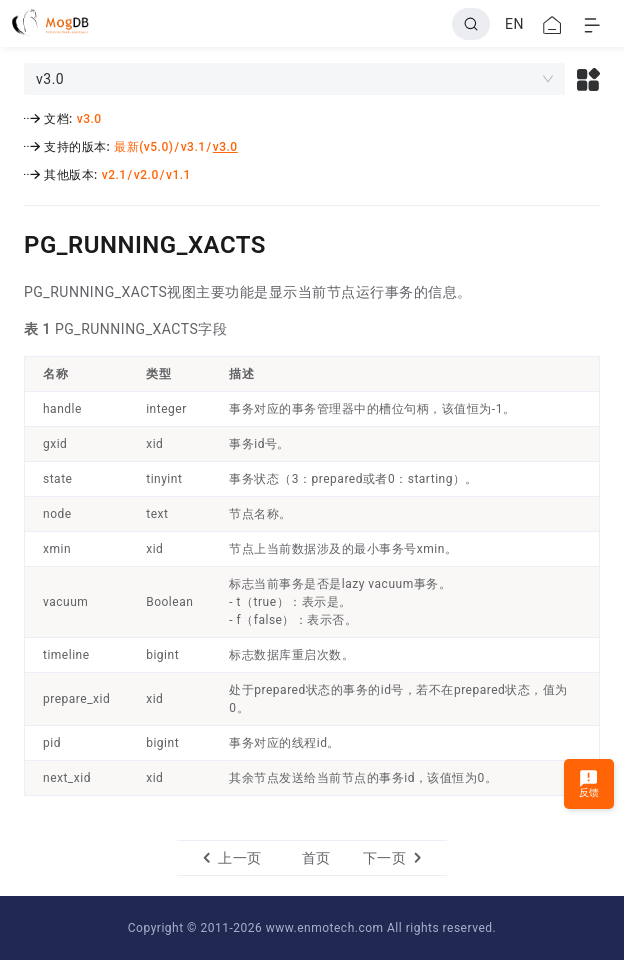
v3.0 (89, 119)
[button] (588, 79)
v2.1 (114, 175)
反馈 (589, 783)
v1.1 (178, 175)
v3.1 (193, 147)
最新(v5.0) (143, 147)
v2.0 (146, 175)
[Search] (471, 24)
